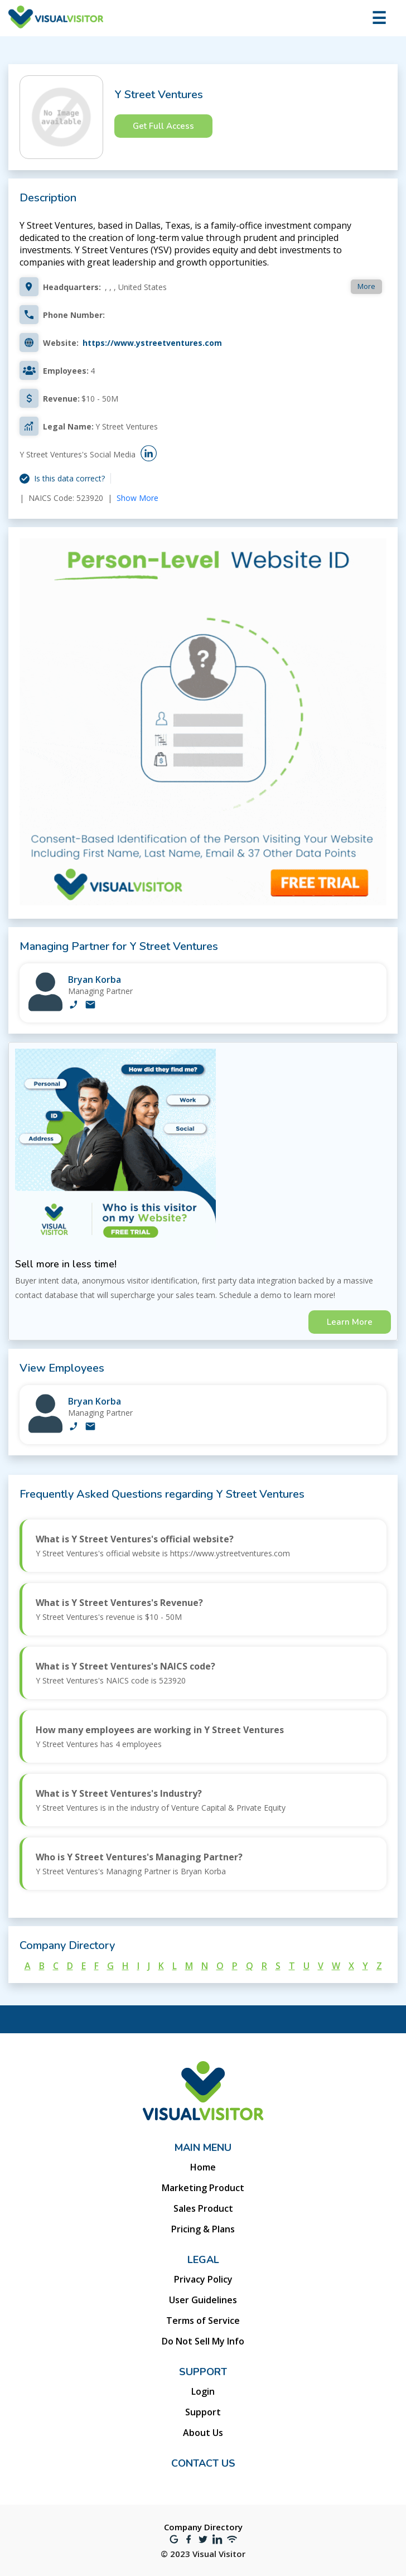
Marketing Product (203, 2188)
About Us (203, 2433)
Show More (137, 498)
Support (203, 2412)
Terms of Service (203, 2320)
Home (203, 2167)
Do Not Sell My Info (203, 2341)
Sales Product (203, 2208)
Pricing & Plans (203, 2229)
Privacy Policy (203, 2279)
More (366, 286)
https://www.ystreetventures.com (152, 342)
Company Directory (203, 2526)
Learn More (350, 1322)
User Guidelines (203, 2300)
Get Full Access (163, 126)
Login (203, 2391)
